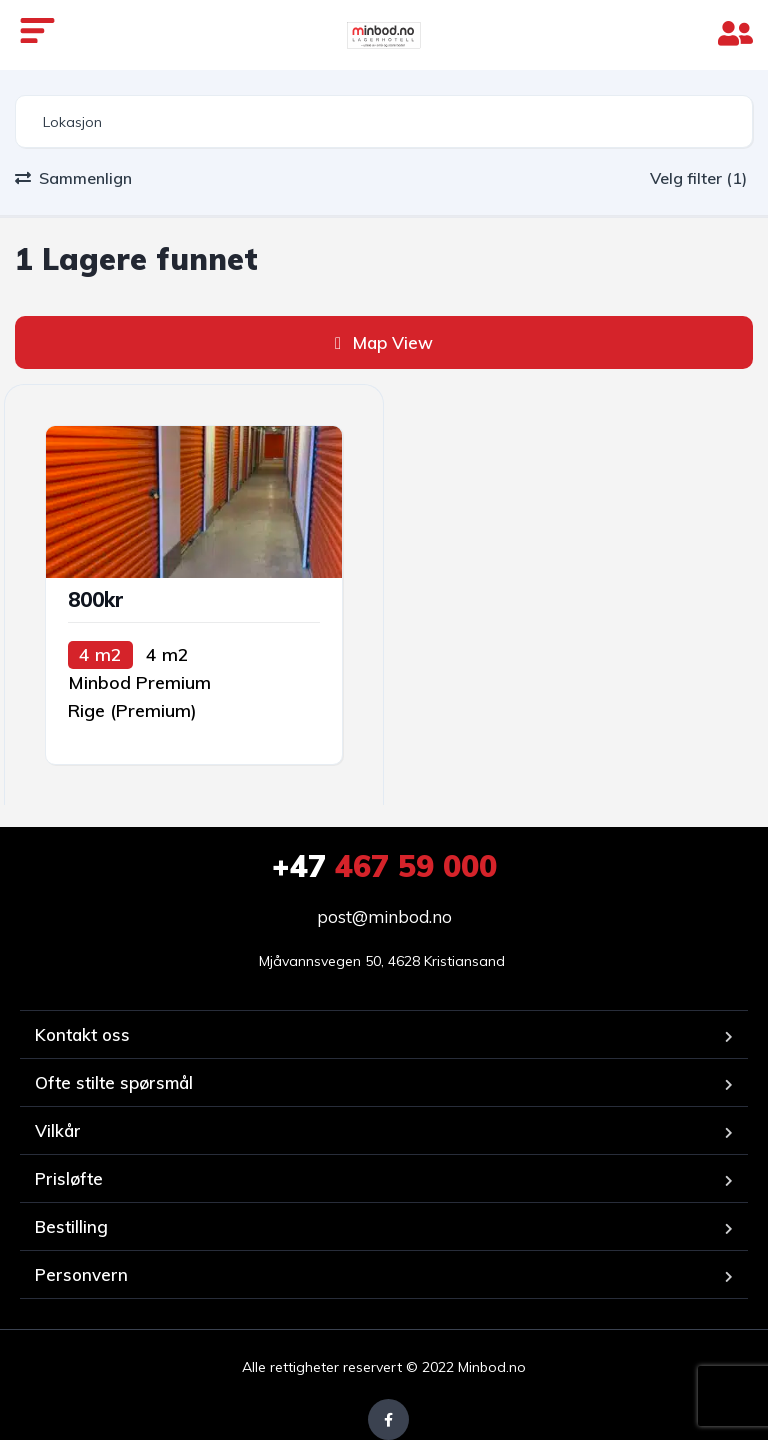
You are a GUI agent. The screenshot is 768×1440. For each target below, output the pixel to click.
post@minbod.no (384, 916)
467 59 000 (384, 866)
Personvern (81, 1274)
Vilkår (58, 1130)
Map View (384, 342)
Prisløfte (69, 1178)
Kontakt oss (82, 1034)
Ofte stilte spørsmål (114, 1082)
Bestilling (71, 1226)
